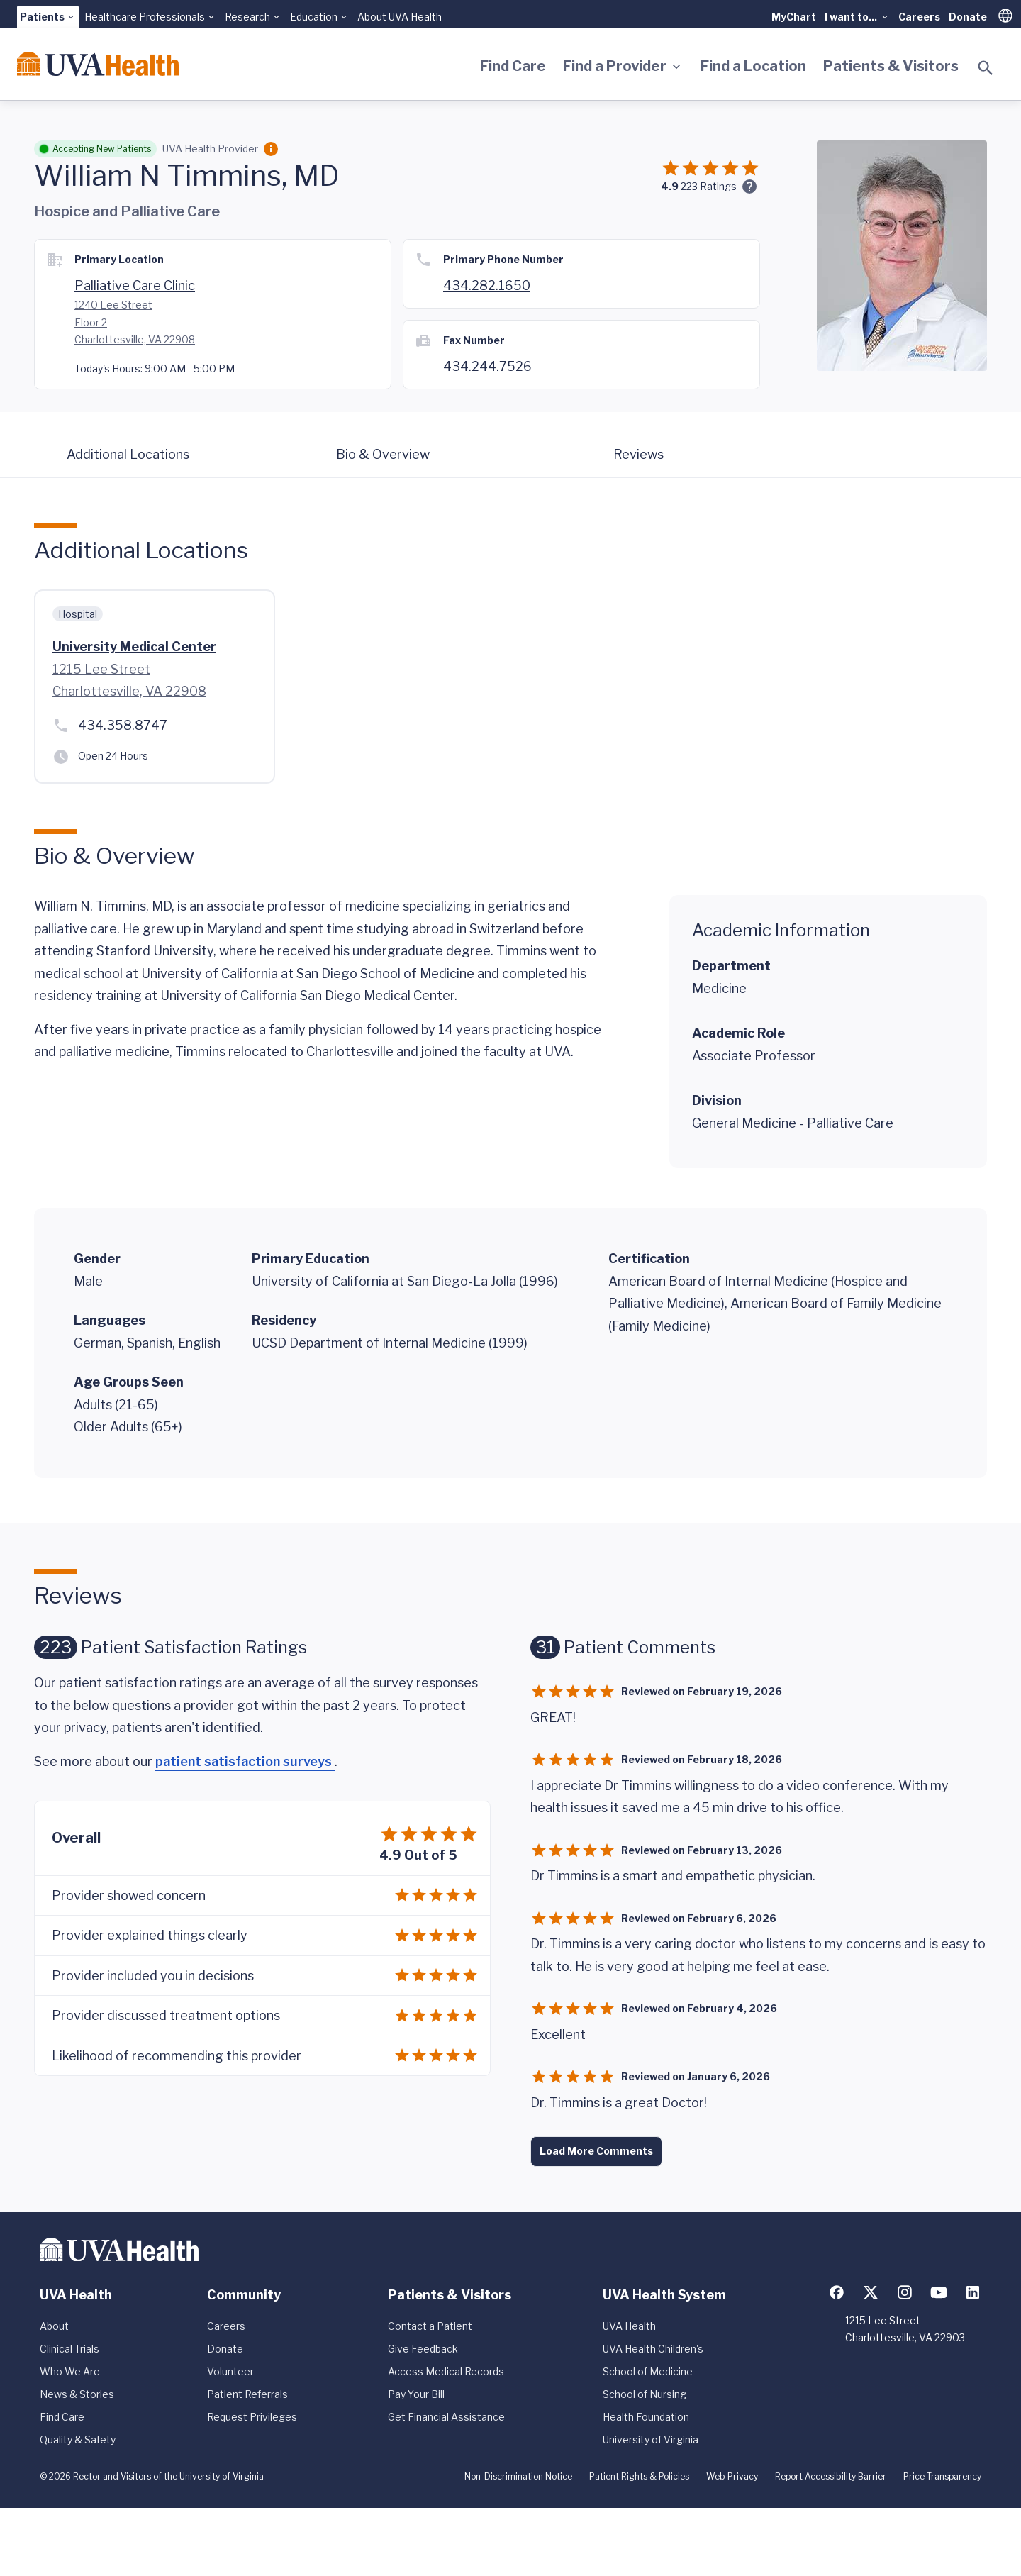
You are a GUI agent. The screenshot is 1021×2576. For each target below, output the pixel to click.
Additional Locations (128, 454)
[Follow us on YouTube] (938, 2292)
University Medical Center (134, 646)
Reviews (638, 454)
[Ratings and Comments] (749, 186)
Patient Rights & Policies (639, 2476)
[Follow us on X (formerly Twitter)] (870, 2292)
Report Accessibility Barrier (830, 2476)
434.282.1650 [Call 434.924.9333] (486, 285)
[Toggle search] (985, 68)
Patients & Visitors (891, 65)
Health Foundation (646, 2417)
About (54, 2326)
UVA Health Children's (653, 2349)
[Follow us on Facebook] (836, 2292)
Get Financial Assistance (446, 2417)
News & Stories (77, 2394)
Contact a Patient (430, 2326)
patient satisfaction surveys (245, 1761)
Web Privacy (732, 2476)
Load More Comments (596, 2151)
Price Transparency (942, 2476)
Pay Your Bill (416, 2394)
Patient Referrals (247, 2394)
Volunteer (230, 2371)
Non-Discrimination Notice (518, 2476)
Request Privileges (252, 2417)
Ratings (709, 186)
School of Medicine (648, 2371)
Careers (919, 17)
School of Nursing (644, 2394)
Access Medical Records (446, 2371)
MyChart (793, 17)
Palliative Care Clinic (134, 285)
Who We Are (70, 2371)
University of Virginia (650, 2439)
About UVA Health (399, 17)
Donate (968, 17)
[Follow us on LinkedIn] (972, 2292)
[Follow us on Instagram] (904, 2292)
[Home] (98, 64)
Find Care (513, 65)
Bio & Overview (383, 454)
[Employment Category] (271, 149)
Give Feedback (423, 2349)
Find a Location (753, 65)
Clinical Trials (69, 2349)
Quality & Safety (78, 2439)
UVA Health (629, 2326)
